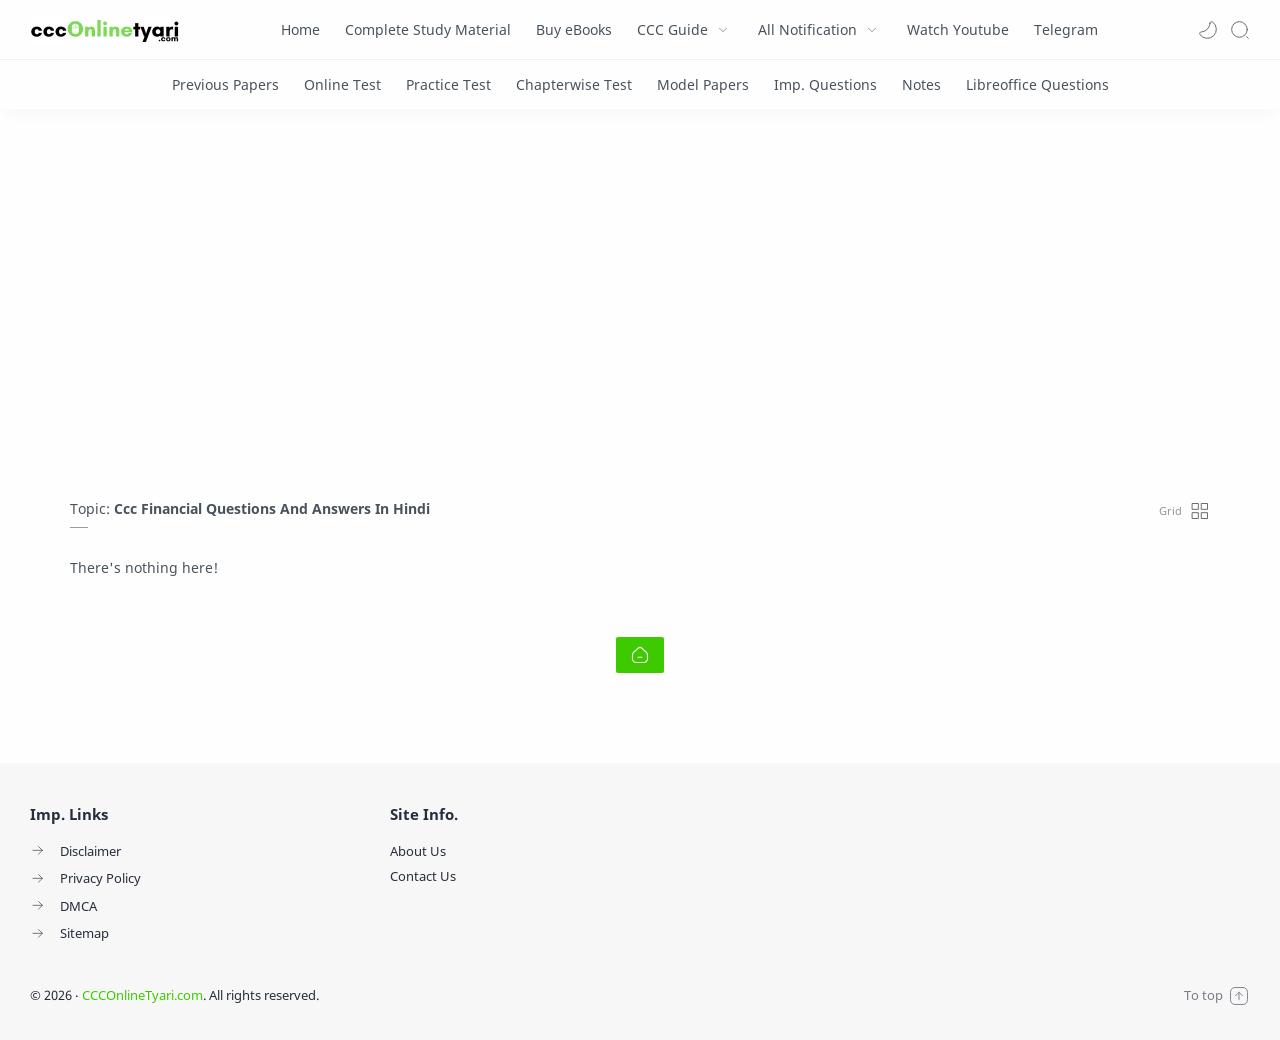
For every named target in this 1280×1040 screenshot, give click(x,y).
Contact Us (423, 876)
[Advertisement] (640, 309)
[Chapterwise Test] (574, 84)
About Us (418, 851)
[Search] (1240, 30)
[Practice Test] (448, 84)
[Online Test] (342, 84)
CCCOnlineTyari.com (142, 995)
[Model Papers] (703, 84)
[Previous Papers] (225, 84)
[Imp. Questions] (825, 84)
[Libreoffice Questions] (1037, 84)
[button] (1208, 30)
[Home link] (640, 655)
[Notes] (921, 84)
